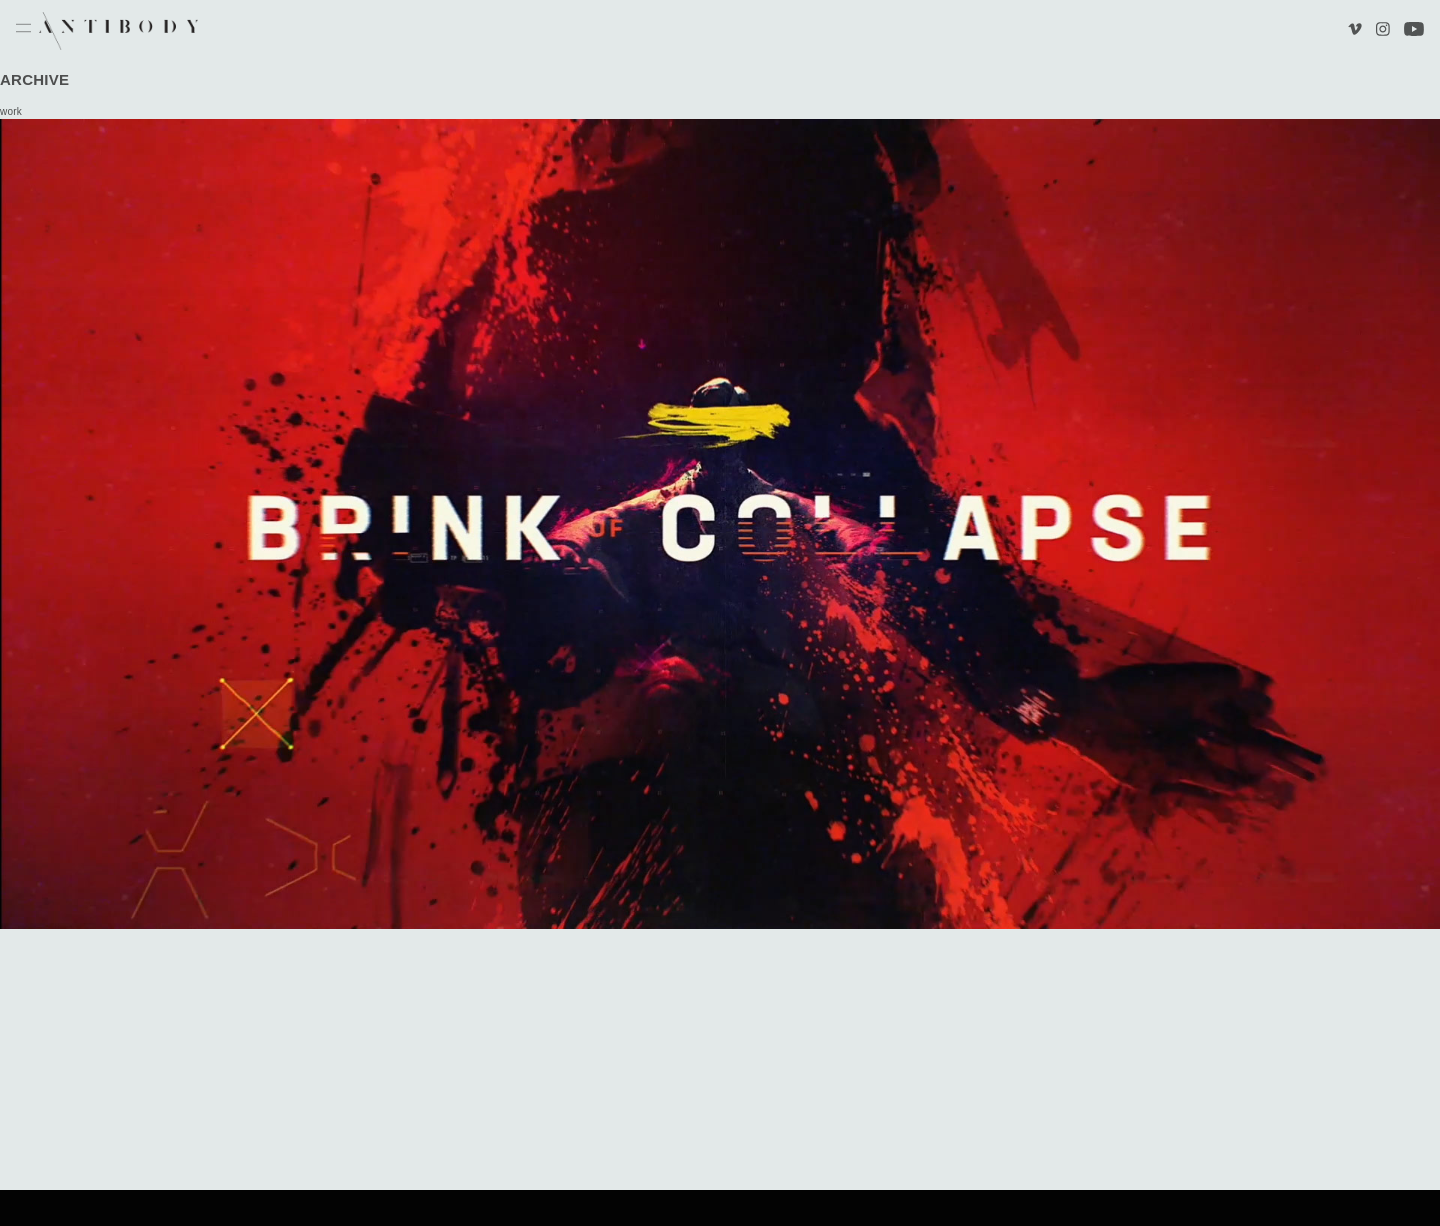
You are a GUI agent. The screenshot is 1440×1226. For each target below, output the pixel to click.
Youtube (1414, 31)
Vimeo (1357, 31)
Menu (23, 29)
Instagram (1382, 31)
